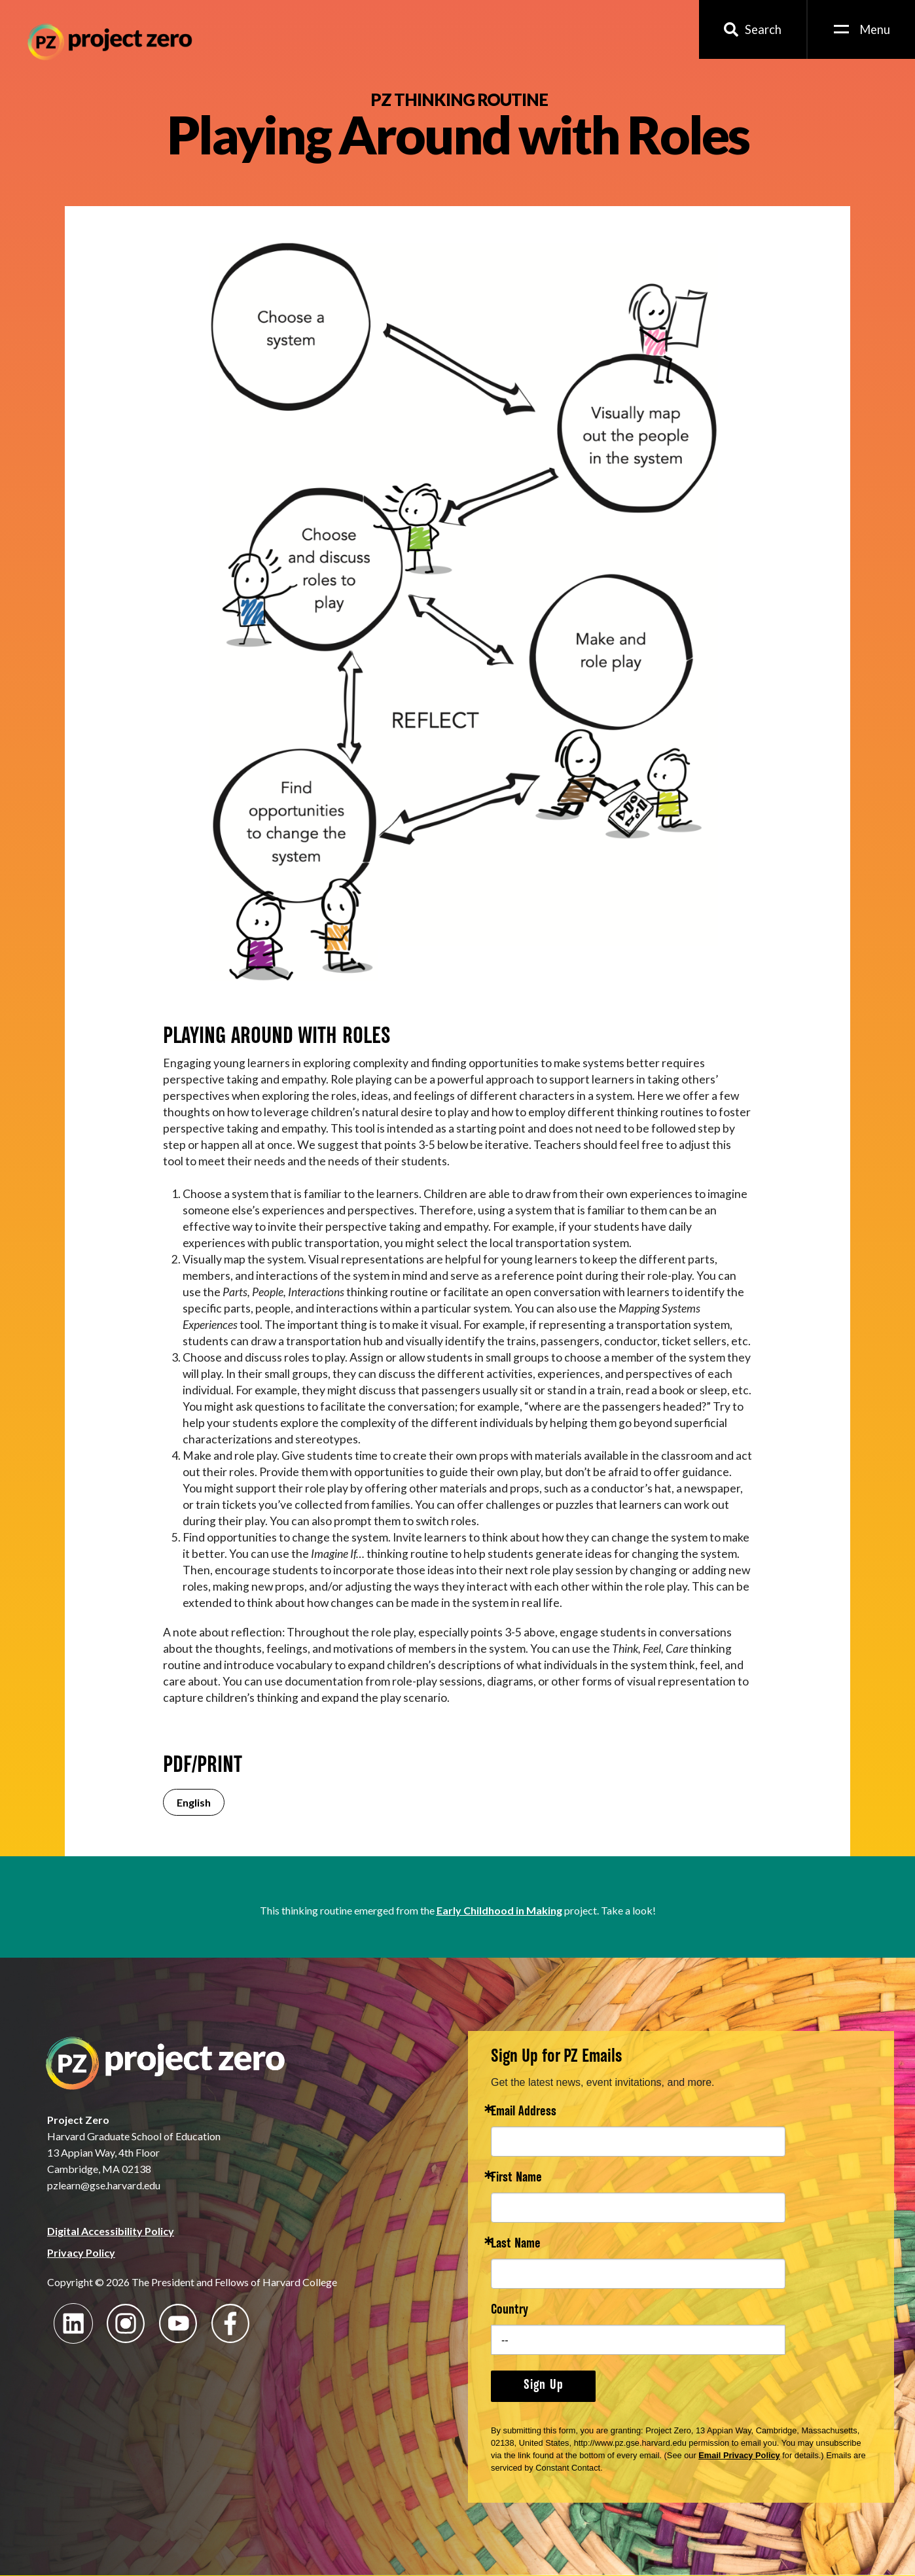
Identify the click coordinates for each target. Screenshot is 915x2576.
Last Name (516, 2244)
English (194, 1802)
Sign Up (544, 2385)
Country (509, 2310)
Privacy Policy (81, 2252)
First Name (516, 2178)
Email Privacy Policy (739, 2455)
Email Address (523, 2112)
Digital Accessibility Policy (110, 2231)
